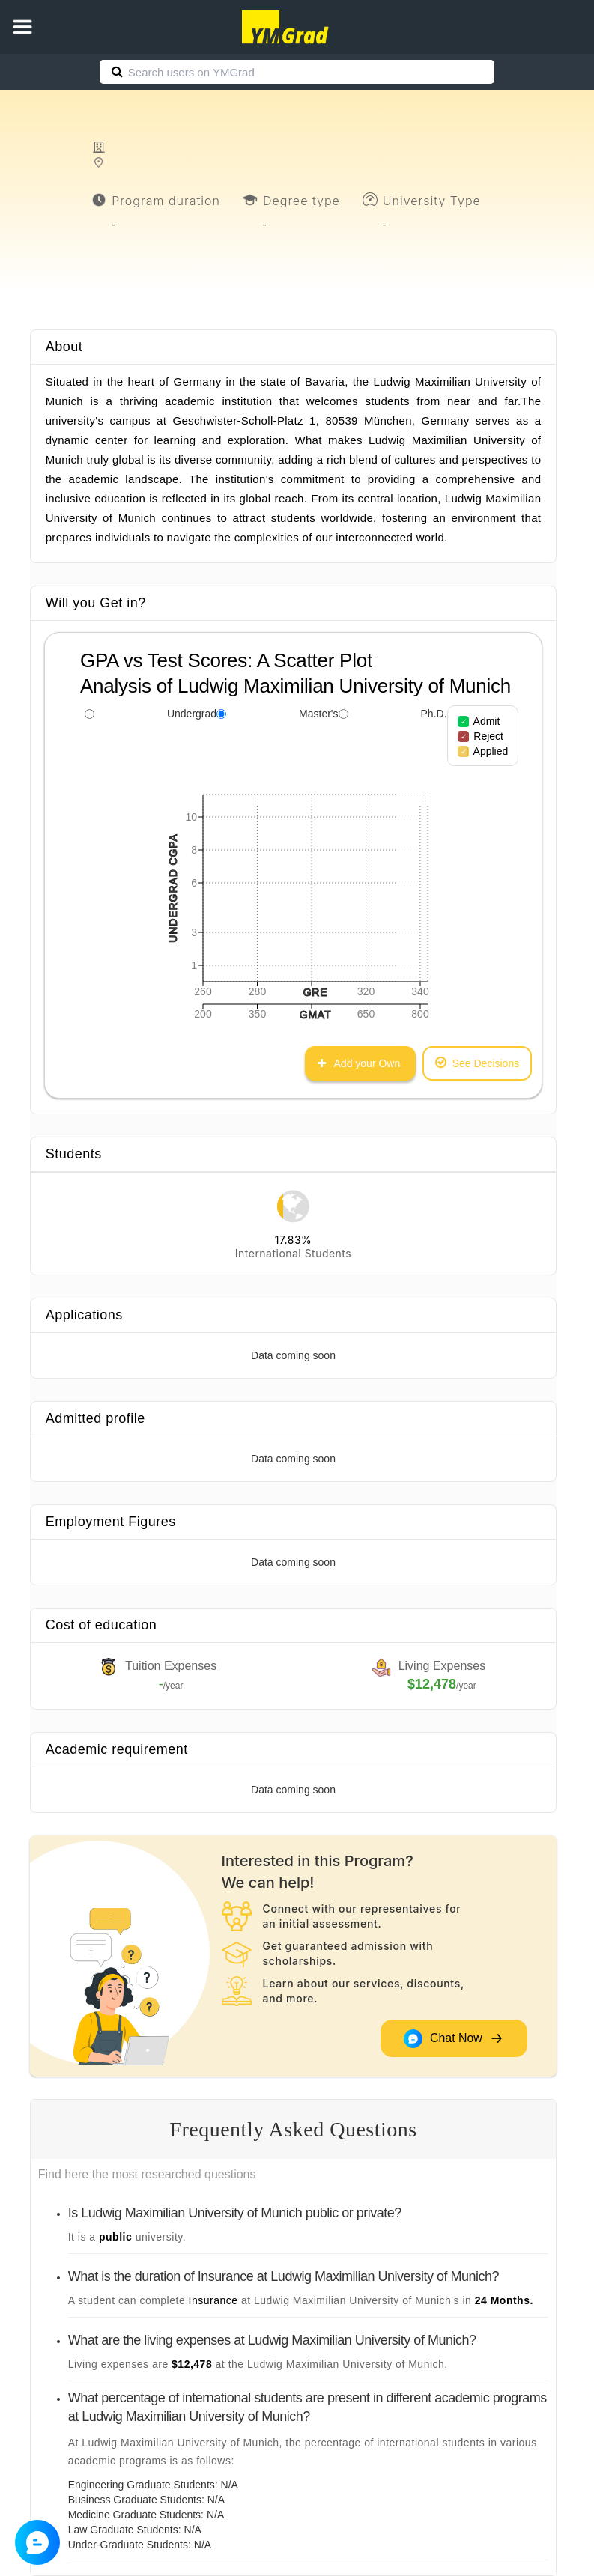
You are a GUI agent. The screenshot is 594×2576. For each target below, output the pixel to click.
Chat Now (453, 2038)
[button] (22, 27)
